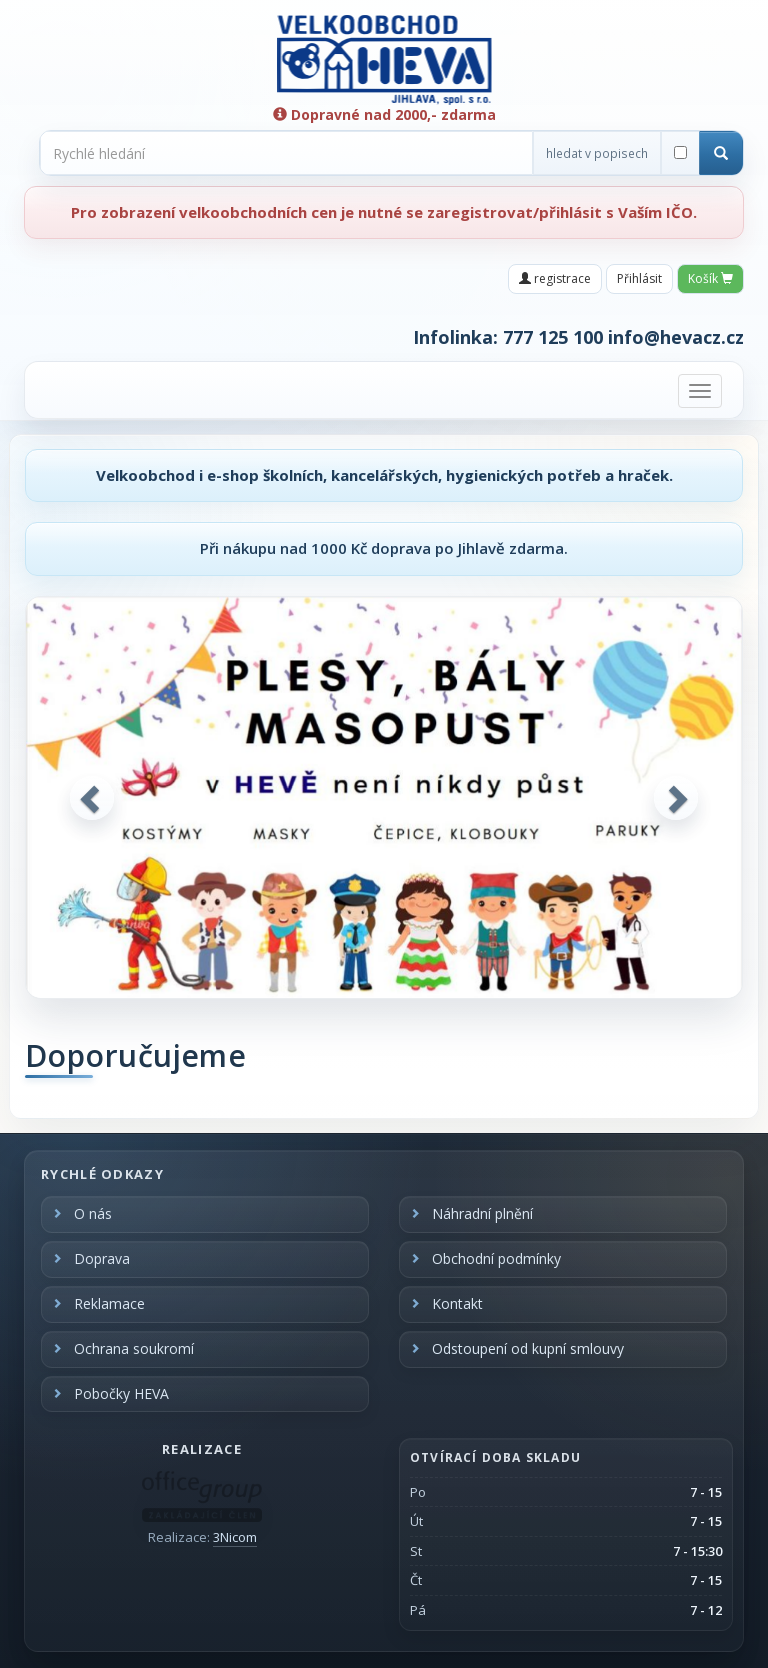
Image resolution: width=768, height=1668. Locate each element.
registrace (555, 278)
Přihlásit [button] (639, 278)
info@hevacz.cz (676, 337)
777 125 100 (553, 337)
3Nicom (235, 1537)
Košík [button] (710, 278)
